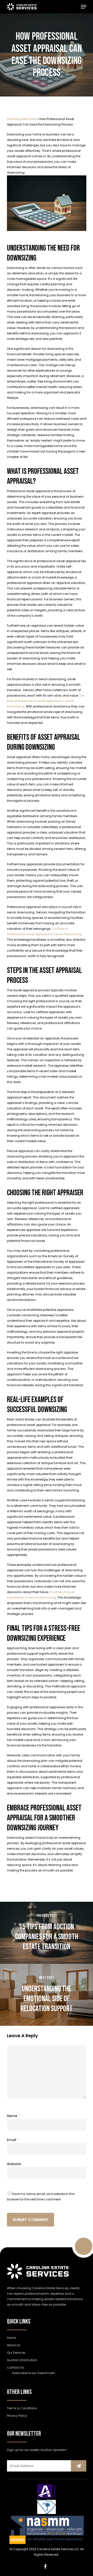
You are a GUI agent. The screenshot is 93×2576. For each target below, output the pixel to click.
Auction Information (22, 2360)
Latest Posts (27, 119)
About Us (13, 2345)
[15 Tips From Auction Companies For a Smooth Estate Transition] (46, 1933)
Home (11, 119)
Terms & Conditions (22, 2408)
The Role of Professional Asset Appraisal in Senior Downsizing (45, 700)
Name (13, 2115)
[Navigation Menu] (83, 6)
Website (14, 2163)
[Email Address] (39, 2466)
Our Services (16, 2353)
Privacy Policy (17, 2416)
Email (13, 2139)
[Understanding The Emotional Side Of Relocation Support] (46, 1995)
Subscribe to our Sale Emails (33, 2373)
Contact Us (15, 2367)
